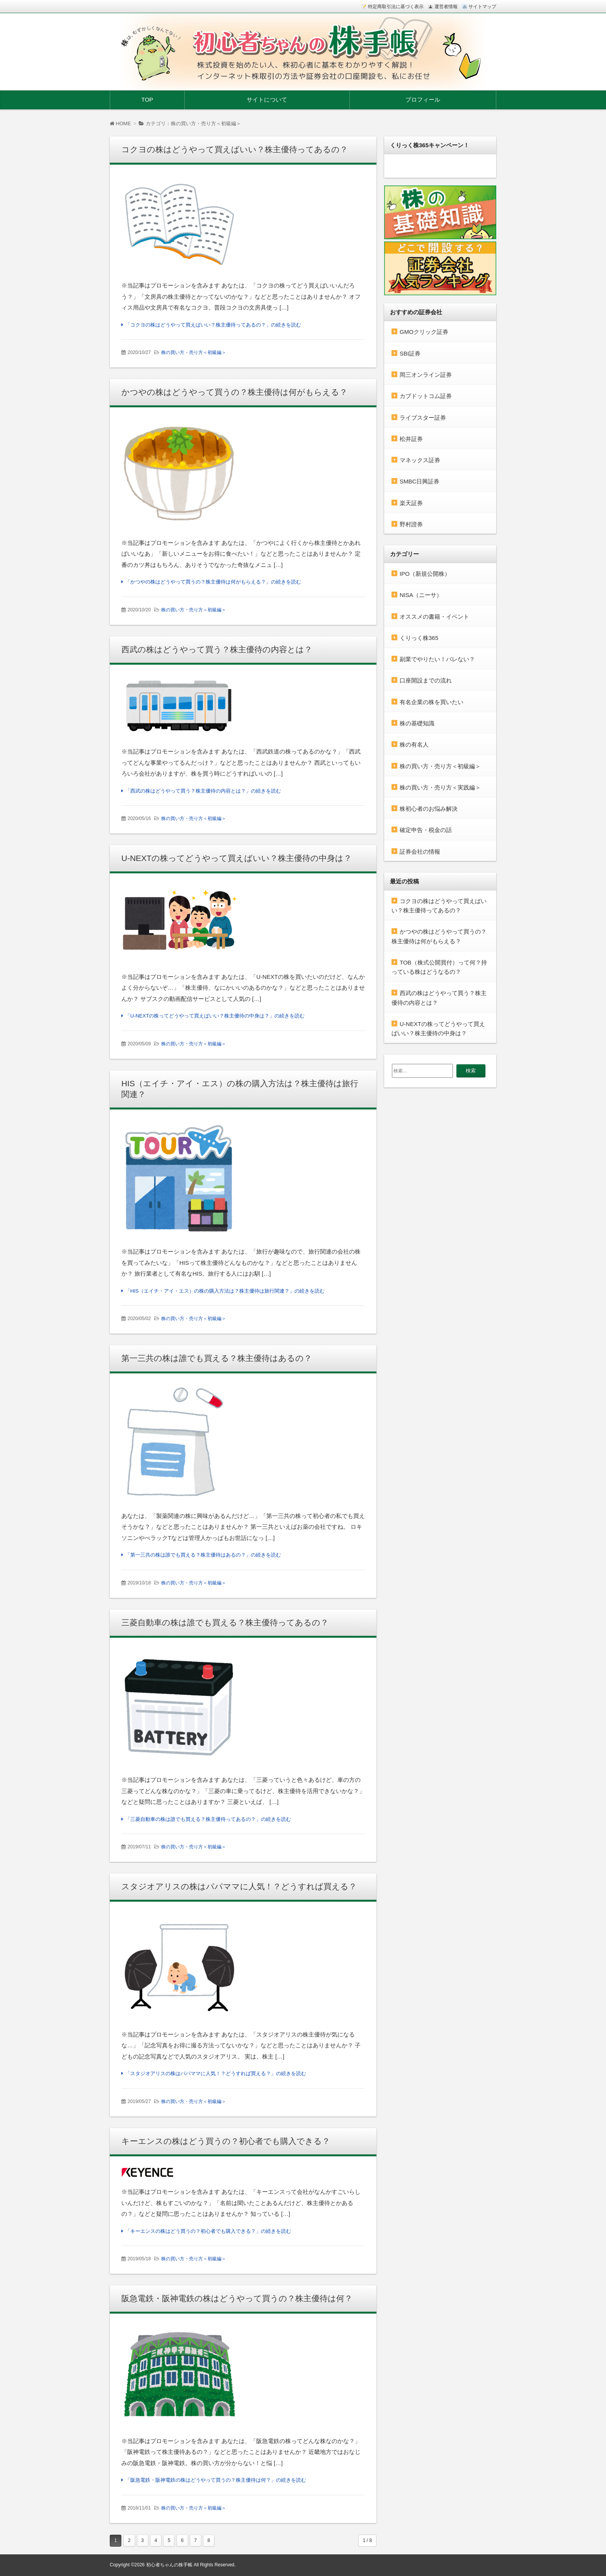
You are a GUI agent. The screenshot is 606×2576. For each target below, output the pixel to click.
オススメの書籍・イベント (434, 616)
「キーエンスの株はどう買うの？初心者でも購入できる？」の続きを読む (208, 2231)
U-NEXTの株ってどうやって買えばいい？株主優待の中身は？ (236, 858)
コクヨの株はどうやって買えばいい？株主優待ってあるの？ (234, 149)
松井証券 (411, 439)
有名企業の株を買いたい (431, 702)
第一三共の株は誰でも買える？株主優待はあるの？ (216, 1358)
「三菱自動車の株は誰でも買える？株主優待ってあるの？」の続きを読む (208, 1819)
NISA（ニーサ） (421, 595)
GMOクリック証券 (424, 331)
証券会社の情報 (420, 851)
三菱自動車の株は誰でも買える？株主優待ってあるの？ (225, 1622)
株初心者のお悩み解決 (429, 808)
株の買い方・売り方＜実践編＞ (440, 787)
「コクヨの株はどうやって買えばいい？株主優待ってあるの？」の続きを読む (213, 325)
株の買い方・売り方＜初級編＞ (193, 352)
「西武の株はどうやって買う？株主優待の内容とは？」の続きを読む (203, 791)
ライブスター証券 (423, 417)
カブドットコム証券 (426, 396)
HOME (120, 123)
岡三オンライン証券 (426, 374)
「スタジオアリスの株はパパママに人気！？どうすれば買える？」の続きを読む (215, 2073)
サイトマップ (482, 6)
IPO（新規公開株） (425, 573)
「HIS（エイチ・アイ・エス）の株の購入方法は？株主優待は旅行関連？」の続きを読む (225, 1291)
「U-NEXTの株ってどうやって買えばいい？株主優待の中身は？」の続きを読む (215, 1016)
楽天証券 (411, 503)
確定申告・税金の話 (426, 830)
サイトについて (267, 99)
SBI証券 (410, 353)
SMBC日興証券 (419, 481)
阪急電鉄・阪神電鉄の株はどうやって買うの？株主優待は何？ (236, 2298)
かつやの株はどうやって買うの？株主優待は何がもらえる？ (234, 392)
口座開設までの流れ (426, 680)
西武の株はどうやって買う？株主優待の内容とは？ (216, 649)
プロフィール (422, 99)
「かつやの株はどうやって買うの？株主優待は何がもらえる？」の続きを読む (213, 582)
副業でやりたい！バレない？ (437, 659)
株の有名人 (414, 744)
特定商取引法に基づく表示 (396, 6)
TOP (147, 99)
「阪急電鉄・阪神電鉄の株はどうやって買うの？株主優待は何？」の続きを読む (215, 2480)
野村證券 (411, 524)
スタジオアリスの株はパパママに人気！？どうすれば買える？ (239, 1886)
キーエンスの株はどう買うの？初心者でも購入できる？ (225, 2141)
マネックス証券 (420, 460)
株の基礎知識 (417, 723)
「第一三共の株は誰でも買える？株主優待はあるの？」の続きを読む (203, 1555)
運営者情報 (446, 6)
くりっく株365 (419, 638)
